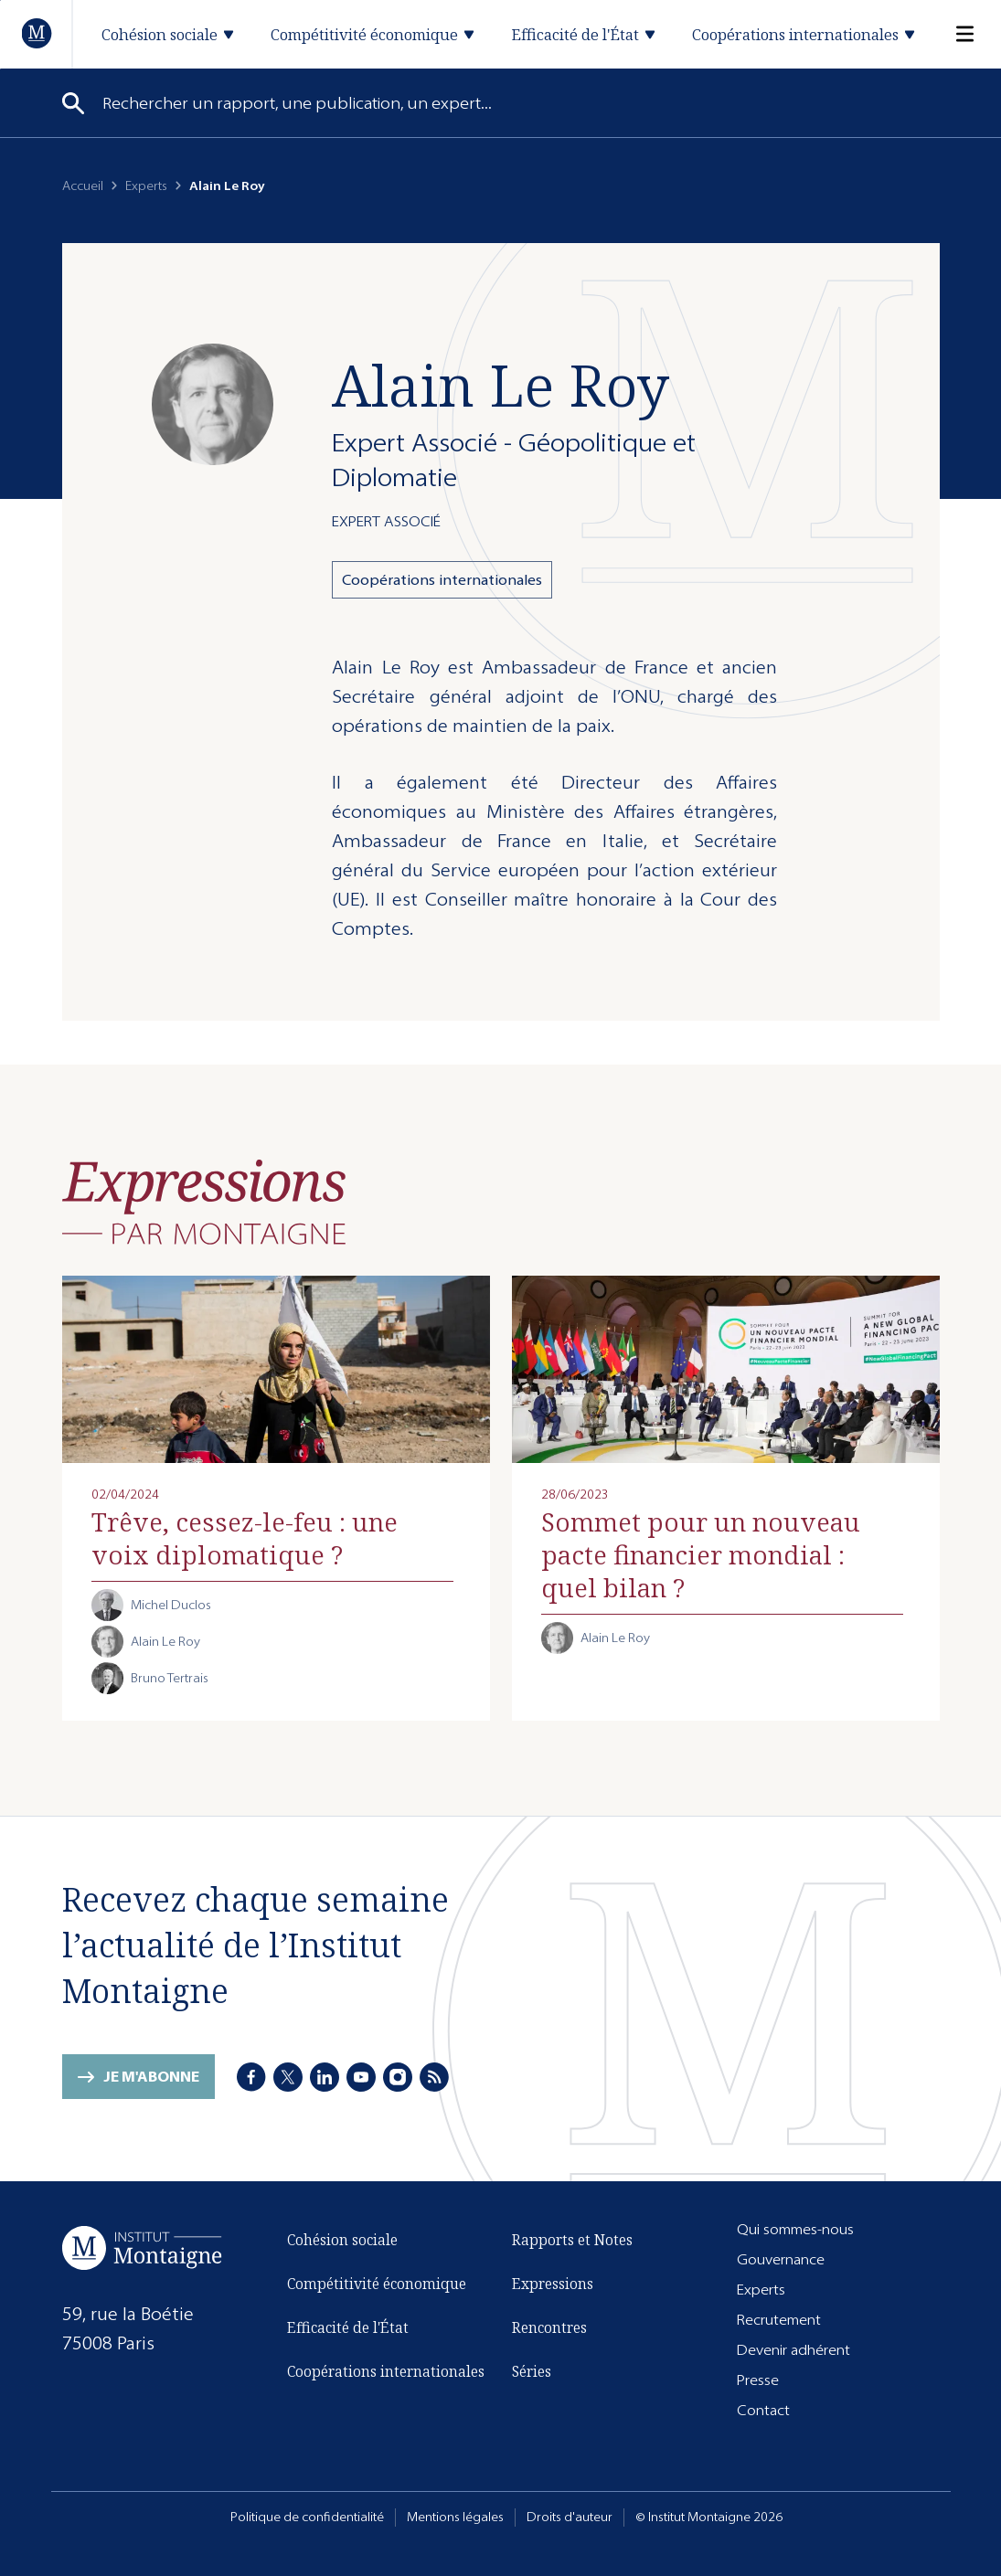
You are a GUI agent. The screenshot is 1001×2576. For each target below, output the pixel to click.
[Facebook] (251, 2077)
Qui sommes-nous (795, 2229)
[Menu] (953, 34)
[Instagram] (397, 2077)
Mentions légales (455, 2517)
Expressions (552, 2284)
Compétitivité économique (376, 2284)
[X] (288, 2077)
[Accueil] (37, 33)
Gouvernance (781, 2259)
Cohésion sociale (342, 2240)
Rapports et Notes (572, 2240)
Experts (146, 186)
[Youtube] (361, 2077)
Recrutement (779, 2319)
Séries (531, 2371)
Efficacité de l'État (348, 2327)
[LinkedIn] (324, 2077)
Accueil (82, 186)
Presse (758, 2380)
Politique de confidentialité (307, 2517)
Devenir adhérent (793, 2350)
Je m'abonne (151, 2076)
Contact (763, 2410)
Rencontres (549, 2327)
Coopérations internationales (442, 579)
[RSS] (434, 2077)
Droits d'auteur (569, 2517)
